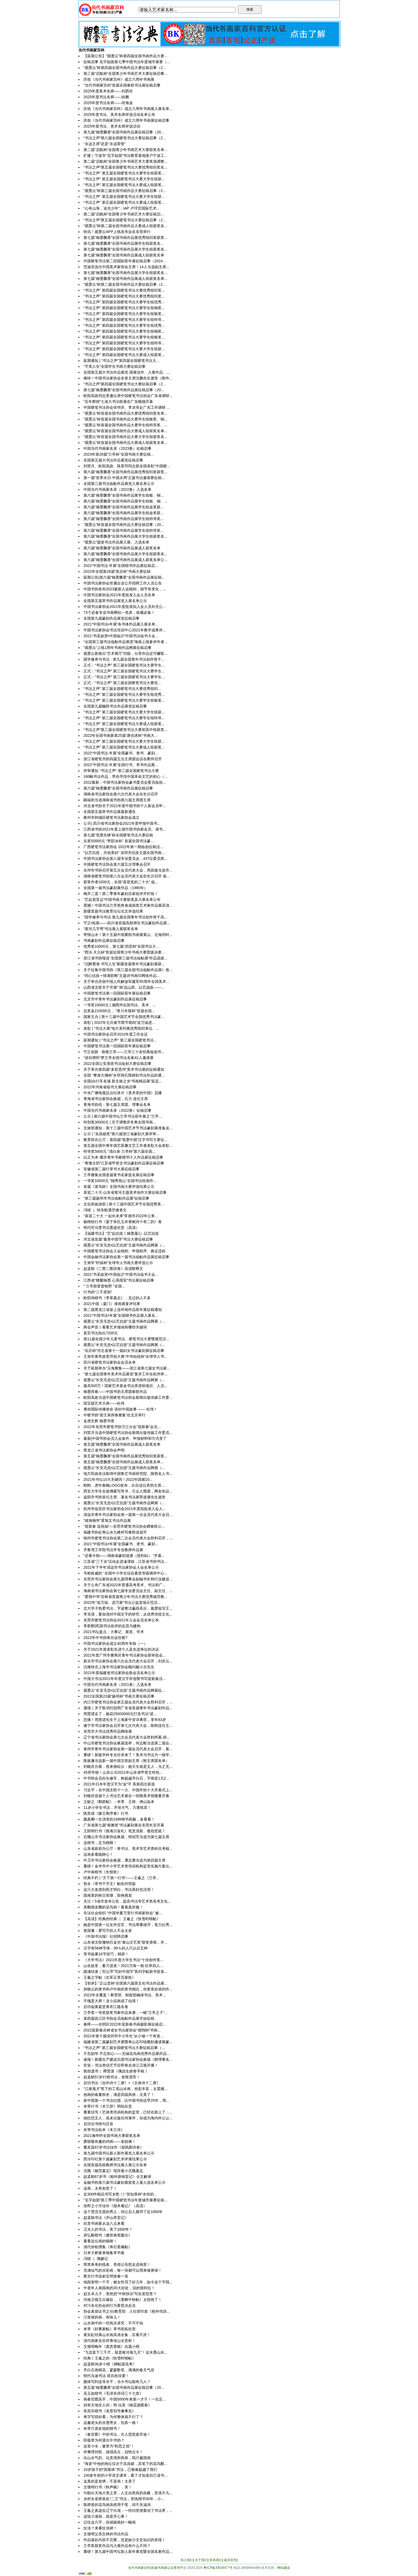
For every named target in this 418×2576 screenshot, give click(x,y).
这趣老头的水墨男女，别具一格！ (111, 2422)
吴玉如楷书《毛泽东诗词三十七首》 (113, 2393)
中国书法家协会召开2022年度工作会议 (115, 1034)
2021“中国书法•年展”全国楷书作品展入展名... (120, 1315)
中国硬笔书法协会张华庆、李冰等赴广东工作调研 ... (126, 407)
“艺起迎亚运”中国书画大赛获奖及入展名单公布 (121, 899)
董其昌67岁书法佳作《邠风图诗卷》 (113, 2147)
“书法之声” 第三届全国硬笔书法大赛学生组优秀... (124, 694)
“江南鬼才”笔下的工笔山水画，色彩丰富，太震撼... (125, 2089)
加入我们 (186, 2560)
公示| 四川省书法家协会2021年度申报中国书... (121, 823)
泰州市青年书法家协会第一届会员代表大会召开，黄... (127, 1749)
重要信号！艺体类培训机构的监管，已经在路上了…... (127, 2112)
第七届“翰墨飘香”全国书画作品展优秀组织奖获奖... (125, 237)
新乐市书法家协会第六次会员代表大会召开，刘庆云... (127, 1661)
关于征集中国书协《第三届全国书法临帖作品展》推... (127, 970)
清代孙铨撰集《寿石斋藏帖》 (107, 2247)
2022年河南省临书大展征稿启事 (109, 1087)
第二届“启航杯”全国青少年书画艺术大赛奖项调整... (125, 161)
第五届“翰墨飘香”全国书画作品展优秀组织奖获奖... (125, 1456)
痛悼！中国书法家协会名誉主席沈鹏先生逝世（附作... (127, 378)
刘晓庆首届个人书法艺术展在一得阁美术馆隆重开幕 (126, 1796)
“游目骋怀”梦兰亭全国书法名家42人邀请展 (118, 1058)
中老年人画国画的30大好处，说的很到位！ (119, 2288)
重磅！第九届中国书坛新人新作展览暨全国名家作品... (127, 2551)
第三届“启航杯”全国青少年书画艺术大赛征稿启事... (125, 73)
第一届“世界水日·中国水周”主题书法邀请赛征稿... (124, 478)
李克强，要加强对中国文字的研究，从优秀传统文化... (127, 1614)
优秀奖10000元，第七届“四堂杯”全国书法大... (121, 946)
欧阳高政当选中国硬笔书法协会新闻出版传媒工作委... (127, 1397)
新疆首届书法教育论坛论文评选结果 (113, 911)
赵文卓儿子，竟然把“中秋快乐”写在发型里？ (120, 2294)
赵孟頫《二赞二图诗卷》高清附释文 (113, 1268)
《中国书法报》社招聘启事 (105, 1936)
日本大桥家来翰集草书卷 (103, 2253)
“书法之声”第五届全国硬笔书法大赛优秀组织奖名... (125, 167)
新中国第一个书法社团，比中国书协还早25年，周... (126, 2100)
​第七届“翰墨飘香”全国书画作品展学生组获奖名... (123, 243)
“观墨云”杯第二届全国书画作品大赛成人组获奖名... (125, 226)
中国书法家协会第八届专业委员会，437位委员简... (125, 858)
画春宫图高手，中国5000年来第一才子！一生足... (124, 2399)
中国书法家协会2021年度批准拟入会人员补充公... (124, 606)
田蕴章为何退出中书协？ (103, 2440)
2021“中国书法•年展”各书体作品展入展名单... (120, 624)
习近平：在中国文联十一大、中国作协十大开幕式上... (127, 1790)
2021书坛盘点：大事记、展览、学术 (113, 1632)
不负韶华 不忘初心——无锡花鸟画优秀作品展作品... (126, 2053)
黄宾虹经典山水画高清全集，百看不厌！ (117, 2335)
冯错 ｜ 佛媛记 (95, 2258)
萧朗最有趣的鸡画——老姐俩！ (109, 2141)
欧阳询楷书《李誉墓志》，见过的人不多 (117, 1298)
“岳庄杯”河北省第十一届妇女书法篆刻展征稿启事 (123, 1350)
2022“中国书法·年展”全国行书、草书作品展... (120, 765)
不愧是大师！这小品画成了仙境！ (111, 2001)
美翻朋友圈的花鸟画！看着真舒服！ (113, 1907)
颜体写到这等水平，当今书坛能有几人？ (117, 2381)
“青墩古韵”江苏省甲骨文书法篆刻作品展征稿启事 (123, 1163)
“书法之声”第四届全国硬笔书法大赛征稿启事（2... (124, 384)
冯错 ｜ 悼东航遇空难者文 (105, 1210)
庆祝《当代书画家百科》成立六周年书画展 (118, 79)
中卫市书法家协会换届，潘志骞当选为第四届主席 (124, 1860)
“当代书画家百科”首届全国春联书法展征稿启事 (121, 85)
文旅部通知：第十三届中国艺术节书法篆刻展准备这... (127, 1128)
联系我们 (216, 2560)
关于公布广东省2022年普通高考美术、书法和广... (124, 1585)
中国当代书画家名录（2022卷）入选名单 (117, 489)
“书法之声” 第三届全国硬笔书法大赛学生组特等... (124, 718)
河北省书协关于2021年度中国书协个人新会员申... (124, 806)
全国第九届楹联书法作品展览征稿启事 (115, 706)
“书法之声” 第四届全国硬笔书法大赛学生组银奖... (124, 314)
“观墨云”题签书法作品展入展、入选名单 (116, 542)
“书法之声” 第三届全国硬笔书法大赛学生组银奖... (124, 700)
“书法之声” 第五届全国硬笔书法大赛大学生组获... (124, 179)
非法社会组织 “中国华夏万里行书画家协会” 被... (122, 1913)
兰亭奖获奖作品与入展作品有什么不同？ (117, 2546)
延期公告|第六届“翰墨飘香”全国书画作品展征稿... (124, 577)
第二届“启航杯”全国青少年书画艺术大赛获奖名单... (125, 150)
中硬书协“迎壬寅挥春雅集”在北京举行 (114, 1415)
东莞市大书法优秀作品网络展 (107, 1731)
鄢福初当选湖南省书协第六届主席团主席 (117, 800)
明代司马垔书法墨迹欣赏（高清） (111, 1227)
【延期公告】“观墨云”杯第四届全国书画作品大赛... (125, 56)
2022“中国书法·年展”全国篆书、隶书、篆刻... (120, 753)
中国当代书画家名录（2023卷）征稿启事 (117, 448)
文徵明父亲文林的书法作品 (105, 2534)
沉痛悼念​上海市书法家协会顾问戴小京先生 (118, 1667)
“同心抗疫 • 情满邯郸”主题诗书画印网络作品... (121, 976)
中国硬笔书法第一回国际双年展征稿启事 (117, 993)
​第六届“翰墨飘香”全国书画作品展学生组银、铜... (123, 495)
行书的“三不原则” (97, 1292)
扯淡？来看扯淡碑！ (100, 2528)
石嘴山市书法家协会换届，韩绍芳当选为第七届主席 (126, 1837)
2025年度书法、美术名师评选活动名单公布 (119, 114)
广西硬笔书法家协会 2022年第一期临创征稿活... (123, 847)
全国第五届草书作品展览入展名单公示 (115, 601)
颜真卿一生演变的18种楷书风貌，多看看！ (119, 1819)
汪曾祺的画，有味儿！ (102, 2317)
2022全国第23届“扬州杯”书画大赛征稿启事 (118, 1696)
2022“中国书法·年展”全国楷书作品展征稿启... (120, 565)
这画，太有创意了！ (100, 2188)
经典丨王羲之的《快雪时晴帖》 (109, 2358)
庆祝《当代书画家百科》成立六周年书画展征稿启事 (126, 120)
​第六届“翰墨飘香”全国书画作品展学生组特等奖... (123, 519)
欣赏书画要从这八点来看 (103, 2223)
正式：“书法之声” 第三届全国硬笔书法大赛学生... (124, 665)
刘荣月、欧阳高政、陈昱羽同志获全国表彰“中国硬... (126, 466)
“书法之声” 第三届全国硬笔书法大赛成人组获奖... (124, 724)
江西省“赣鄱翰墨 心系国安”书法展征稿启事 (118, 1280)
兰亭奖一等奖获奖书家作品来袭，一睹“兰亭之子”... (125, 2012)
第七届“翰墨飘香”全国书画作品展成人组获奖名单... (125, 278)
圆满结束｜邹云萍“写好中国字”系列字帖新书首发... (125, 1971)
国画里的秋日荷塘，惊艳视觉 (107, 1895)
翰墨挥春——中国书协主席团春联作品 (115, 1391)
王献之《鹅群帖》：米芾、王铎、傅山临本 (118, 1802)
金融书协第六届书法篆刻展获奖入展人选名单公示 (124, 2182)
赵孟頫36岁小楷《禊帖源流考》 (109, 2364)
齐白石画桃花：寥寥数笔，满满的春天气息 (118, 2370)
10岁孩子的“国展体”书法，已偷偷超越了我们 (120, 2469)
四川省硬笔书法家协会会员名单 (109, 1362)
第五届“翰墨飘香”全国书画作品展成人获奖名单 (121, 1444)
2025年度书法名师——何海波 (108, 103)
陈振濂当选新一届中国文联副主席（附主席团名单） (126, 1761)
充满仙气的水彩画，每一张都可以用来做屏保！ (122, 2270)
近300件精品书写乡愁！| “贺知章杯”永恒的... (120, 2194)
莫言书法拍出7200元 (100, 1333)
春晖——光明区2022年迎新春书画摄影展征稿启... (124, 2024)
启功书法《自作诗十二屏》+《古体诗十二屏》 (121, 2083)
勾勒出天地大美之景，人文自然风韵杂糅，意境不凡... (127, 2493)
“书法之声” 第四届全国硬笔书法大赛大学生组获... (124, 349)
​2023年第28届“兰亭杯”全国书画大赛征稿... (118, 454)
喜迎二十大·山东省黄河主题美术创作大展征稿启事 (125, 1192)
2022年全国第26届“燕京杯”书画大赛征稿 (117, 571)
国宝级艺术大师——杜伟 (103, 1403)
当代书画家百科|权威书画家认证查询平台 (157, 2568)
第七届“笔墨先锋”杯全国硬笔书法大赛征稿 (118, 835)
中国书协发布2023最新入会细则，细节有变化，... (124, 589)
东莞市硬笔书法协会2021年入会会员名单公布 (121, 1620)
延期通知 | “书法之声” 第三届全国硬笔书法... (119, 1040)
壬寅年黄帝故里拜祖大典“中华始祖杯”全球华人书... (125, 1356)
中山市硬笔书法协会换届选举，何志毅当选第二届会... (127, 1743)
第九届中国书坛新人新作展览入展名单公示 (118, 2153)
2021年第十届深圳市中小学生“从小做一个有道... (123, 2036)
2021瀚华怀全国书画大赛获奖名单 (111, 2135)
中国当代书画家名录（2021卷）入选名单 (117, 1684)
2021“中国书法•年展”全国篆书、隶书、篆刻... (120, 1544)
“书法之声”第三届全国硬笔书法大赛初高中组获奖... (125, 729)
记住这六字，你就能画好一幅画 (109, 2522)
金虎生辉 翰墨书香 (98, 1421)
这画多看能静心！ (98, 1854)
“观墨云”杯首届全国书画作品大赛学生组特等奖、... (125, 425)
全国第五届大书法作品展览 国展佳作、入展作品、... (126, 372)
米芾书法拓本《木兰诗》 (103, 2130)
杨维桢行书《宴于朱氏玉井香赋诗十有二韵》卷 (122, 1222)
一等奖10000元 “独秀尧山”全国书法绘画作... (119, 1181)
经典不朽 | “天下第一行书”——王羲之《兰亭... (121, 1878)
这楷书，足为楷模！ (100, 1843)
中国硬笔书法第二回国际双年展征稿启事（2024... (124, 261)
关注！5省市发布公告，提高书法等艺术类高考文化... (127, 1901)
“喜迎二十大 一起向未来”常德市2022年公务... (120, 1216)
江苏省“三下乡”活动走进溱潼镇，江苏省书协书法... (125, 1561)
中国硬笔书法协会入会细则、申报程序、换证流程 (124, 1251)
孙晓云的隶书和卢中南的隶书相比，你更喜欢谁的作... (127, 1989)
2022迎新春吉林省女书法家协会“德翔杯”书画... (122, 2030)
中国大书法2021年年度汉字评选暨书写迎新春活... (124, 1679)
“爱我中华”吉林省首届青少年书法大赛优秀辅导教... (125, 1596)
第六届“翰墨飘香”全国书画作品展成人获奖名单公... (125, 560)
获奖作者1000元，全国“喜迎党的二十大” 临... (120, 882)
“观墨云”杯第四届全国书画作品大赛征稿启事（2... (124, 68)
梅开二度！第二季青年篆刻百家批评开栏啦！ (120, 894)
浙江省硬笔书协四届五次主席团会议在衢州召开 (122, 759)
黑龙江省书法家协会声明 (103, 1450)
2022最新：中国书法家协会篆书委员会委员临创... (124, 782)
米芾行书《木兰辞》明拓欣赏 (107, 2106)
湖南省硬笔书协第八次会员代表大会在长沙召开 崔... (126, 876)
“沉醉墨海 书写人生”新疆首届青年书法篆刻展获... (124, 964)
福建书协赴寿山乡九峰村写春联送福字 (115, 1532)
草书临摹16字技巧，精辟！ (106, 1954)
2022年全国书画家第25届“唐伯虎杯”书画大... (120, 735)
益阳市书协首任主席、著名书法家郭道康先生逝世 (124, 1497)
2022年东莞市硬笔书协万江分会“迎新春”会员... (122, 1427)
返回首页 (230, 2560)
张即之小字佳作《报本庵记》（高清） (115, 2206)
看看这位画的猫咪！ (100, 2241)
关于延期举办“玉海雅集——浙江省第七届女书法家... (126, 1368)
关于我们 (201, 2560)
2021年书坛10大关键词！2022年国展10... (117, 1479)
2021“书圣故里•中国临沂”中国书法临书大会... (120, 636)
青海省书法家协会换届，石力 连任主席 (115, 1099)
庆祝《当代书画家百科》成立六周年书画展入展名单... (127, 109)
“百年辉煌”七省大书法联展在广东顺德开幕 (118, 401)
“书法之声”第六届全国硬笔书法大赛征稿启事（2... (124, 138)
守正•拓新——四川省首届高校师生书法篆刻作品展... (126, 923)
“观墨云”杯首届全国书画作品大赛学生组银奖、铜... (125, 419)
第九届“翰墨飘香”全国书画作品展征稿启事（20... (123, 132)
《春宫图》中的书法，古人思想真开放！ (117, 2434)
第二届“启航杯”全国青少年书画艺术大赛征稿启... (123, 214)
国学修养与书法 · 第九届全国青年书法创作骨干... (123, 659)
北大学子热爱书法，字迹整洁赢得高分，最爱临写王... (127, 1608)
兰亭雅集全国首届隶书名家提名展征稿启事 (118, 1175)
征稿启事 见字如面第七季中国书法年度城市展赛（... (126, 62)
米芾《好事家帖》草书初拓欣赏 (109, 2329)
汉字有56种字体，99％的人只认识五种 (115, 1948)
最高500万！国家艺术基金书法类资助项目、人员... (125, 1386)
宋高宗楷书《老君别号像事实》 (109, 2411)
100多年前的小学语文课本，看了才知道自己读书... (125, 2475)
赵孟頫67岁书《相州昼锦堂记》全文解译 (117, 2176)
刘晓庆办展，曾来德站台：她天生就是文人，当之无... (127, 1766)
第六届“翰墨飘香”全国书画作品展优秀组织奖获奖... (125, 472)
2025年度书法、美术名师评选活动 (111, 126)
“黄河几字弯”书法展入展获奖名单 (110, 929)
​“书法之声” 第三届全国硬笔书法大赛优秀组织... (122, 688)
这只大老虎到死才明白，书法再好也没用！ (118, 1889)
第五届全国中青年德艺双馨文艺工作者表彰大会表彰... (127, 1145)
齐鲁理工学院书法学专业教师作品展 (113, 1550)
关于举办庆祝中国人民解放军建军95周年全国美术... (126, 981)
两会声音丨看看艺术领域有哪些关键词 (115, 1327)
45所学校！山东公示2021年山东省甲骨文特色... (122, 1772)
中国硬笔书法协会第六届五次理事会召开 (117, 864)
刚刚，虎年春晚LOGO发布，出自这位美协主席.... (124, 1485)
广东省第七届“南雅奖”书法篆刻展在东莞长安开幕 (123, 1825)
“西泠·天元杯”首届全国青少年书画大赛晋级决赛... (124, 952)
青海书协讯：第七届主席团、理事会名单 (117, 1104)
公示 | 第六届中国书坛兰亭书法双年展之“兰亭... (122, 1116)
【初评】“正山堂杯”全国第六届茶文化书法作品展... (125, 1983)
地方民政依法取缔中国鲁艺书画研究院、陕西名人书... (127, 1473)
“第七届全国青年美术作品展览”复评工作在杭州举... (125, 1374)
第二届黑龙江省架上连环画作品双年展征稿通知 (122, 1309)
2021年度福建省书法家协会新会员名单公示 (119, 1673)
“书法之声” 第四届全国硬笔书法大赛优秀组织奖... (124, 290)
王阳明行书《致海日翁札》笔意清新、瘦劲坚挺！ (124, 1831)
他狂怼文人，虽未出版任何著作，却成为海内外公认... (127, 2118)
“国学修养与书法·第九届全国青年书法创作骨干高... (125, 917)
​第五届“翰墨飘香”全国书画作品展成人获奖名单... (123, 1462)
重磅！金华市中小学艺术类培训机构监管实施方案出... (127, 1866)
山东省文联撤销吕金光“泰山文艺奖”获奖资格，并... (125, 1942)
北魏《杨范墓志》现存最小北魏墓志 (113, 2171)
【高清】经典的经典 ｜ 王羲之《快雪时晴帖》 (121, 1919)
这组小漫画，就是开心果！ (105, 2516)
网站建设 (283, 2568)
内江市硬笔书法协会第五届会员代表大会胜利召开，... (127, 1702)
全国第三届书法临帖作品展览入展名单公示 (118, 483)
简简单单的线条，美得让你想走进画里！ (117, 2264)
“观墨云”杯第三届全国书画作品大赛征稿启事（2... (124, 191)
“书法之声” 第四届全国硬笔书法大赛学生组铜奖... (124, 308)
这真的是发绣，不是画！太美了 (109, 2481)
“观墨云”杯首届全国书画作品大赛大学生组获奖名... (125, 437)
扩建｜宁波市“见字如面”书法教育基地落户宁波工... (125, 155)
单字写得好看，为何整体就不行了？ (113, 2417)
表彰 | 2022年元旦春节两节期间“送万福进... (119, 1022)
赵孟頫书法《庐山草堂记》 (105, 2217)
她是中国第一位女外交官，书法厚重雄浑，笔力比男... (127, 1925)
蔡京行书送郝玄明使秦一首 (105, 2276)
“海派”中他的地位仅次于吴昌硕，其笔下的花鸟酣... (125, 2463)
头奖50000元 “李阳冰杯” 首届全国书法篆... (118, 841)
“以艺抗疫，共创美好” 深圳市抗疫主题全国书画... (124, 853)
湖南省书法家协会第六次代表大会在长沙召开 (120, 794)
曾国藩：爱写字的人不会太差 (107, 1930)
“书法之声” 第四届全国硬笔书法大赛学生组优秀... (124, 302)
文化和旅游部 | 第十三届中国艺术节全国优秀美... (123, 1204)
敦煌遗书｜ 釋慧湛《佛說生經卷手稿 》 (116, 2071)
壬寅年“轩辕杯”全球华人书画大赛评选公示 (118, 1263)
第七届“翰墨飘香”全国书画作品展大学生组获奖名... (125, 249)
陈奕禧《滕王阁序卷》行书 (105, 1813)
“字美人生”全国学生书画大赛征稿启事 (114, 366)
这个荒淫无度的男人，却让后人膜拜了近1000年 (123, 2212)
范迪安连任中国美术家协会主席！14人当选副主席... (126, 267)
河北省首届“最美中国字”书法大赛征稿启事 (118, 1239)
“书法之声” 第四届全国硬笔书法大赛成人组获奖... (124, 355)
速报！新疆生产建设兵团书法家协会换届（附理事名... (127, 2059)
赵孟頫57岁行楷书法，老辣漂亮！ (111, 2077)
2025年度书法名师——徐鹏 (106, 97)
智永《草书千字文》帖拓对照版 (109, 1884)
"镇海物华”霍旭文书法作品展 (107, 1520)
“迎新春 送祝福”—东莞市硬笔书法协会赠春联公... (124, 1526)
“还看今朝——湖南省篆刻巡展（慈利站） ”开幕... (124, 1555)
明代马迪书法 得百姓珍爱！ (106, 2376)
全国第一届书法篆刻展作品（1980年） (115, 888)
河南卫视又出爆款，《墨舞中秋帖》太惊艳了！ (122, 2299)
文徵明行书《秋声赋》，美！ (107, 2487)
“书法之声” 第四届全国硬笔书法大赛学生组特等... (124, 319)
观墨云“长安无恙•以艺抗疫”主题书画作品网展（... (124, 1245)
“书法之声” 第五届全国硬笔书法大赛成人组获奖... (124, 185)
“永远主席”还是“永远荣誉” (104, 144)
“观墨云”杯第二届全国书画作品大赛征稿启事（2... (124, 284)
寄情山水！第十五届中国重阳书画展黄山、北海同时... (127, 935)
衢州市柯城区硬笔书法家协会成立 (111, 817)
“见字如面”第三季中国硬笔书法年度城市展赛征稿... (125, 2200)
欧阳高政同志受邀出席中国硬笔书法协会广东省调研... (127, 396)
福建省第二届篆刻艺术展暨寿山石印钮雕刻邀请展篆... (127, 2042)
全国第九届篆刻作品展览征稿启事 (111, 618)
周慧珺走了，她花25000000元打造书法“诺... (120, 1714)
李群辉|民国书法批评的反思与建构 (111, 1626)
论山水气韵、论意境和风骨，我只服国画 (117, 2458)
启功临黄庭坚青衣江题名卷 (105, 2007)
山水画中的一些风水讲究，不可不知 (113, 2323)
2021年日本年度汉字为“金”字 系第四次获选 (119, 1784)
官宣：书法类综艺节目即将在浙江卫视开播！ (120, 2065)
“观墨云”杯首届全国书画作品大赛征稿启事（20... (123, 524)
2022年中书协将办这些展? (105, 1637)
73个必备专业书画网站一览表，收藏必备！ (119, 612)
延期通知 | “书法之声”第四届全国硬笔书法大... (121, 360)
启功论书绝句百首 (98, 2124)
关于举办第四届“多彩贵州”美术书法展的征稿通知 (123, 1069)
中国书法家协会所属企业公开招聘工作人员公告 (122, 583)
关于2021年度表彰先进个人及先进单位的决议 (121, 1649)
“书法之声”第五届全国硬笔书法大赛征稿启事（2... (124, 220)
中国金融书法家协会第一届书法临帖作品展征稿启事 (126, 1257)
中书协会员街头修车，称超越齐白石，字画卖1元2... (126, 1778)
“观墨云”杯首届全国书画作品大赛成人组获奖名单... (125, 431)
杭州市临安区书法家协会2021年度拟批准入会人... (124, 1509)
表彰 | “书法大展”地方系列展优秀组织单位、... (121, 1028)
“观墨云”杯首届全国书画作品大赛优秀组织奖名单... (125, 413)
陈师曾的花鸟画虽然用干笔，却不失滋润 (117, 2505)
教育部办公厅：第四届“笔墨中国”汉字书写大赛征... (125, 1140)
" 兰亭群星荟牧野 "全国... (104, 1286)
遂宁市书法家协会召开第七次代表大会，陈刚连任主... (127, 1725)
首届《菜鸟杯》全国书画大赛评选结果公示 (118, 1186)
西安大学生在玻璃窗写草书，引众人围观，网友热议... (127, 1491)
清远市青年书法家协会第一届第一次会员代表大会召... (127, 1514)
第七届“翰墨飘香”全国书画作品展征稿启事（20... (123, 390)
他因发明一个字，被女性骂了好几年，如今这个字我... (127, 2282)
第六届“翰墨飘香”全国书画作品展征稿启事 (118, 788)
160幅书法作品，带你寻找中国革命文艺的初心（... (125, 776)
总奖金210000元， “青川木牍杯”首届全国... (119, 1011)
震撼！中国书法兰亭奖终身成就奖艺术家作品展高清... (127, 905)
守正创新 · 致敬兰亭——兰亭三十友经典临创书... (123, 1052)
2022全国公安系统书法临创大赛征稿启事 (117, 1063)
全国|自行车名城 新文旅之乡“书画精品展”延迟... (122, 1081)
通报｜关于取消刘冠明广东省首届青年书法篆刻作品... (127, 1708)
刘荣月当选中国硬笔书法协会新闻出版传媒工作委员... (127, 1432)
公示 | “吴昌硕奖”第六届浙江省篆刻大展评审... (121, 1134)
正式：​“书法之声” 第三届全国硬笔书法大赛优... (122, 683)
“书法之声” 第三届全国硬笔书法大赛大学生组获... (124, 712)
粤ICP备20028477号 (217, 2568)
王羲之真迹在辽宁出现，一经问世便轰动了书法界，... (127, 2510)
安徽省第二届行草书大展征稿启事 (111, 1169)
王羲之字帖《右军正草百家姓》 (109, 1977)
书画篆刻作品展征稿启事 (103, 940)
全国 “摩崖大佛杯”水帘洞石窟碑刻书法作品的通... (124, 1075)
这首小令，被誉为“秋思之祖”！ (108, 2446)
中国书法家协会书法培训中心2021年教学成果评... (124, 630)
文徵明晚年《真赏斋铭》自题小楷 (111, 2346)
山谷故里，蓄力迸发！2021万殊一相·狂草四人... (123, 1966)
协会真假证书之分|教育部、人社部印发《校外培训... (126, 2311)
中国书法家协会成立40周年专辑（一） (115, 1643)
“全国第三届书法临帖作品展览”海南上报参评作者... (125, 642)
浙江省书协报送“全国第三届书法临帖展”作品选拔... (125, 958)
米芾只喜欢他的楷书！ (102, 2428)
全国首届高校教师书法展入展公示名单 (115, 2165)
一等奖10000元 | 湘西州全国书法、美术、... (119, 1005)
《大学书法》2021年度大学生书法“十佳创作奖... (123, 1960)
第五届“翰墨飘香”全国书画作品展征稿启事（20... (123, 2387)
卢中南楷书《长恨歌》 (102, 1872)
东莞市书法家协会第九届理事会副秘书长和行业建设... (127, 1579)
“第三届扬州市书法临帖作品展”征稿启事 (116, 1198)
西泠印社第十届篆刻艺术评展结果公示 (115, 2159)
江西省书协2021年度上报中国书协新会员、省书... (124, 829)
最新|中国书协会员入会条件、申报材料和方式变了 (125, 1438)
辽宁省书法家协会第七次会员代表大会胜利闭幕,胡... (126, 1737)
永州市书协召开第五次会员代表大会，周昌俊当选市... (127, 870)
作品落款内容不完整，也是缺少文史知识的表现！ (124, 2540)
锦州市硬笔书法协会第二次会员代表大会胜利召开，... (127, 1538)
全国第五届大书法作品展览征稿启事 (113, 460)
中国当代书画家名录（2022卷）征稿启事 (117, 1110)
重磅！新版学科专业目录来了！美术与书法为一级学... (127, 1755)
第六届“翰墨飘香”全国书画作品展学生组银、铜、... (125, 501)
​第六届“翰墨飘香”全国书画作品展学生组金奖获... (123, 507)
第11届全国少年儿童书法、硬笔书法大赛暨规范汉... (126, 1339)
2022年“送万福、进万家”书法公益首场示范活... (122, 1602)
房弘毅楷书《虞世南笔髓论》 (107, 2235)
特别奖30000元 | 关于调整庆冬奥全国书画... (119, 1122)
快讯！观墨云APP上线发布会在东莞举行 (117, 232)
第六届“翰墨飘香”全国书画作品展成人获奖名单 (121, 548)
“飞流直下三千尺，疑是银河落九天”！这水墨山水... (125, 2352)
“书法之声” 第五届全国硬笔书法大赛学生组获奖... (124, 173)
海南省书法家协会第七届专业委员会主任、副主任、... (127, 1591)
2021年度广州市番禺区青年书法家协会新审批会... (124, 1655)
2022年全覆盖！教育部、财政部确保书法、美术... (124, 1995)
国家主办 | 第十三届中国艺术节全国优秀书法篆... (123, 1017)
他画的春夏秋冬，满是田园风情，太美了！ (118, 2094)
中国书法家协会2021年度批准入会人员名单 (119, 595)
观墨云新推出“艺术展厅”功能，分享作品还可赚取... (125, 653)
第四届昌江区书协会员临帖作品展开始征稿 (118, 2018)
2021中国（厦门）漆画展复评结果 (111, 1304)
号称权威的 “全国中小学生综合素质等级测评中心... (125, 1573)
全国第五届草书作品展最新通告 (109, 811)
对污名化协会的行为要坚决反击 (109, 2305)
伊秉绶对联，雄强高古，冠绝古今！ (113, 2452)
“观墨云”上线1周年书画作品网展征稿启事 (117, 647)
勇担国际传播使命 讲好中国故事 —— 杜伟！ (120, 1409)
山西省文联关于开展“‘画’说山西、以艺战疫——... (123, 987)
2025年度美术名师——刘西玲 (108, 91)
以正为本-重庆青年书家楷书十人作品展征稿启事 (123, 1157)
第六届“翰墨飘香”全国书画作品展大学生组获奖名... (125, 536)
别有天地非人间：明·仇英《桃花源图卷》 (117, 2405)
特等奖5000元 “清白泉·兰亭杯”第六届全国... (119, 1151)
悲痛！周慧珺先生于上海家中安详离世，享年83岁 (124, 1720)
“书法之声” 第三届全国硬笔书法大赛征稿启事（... (124, 2048)
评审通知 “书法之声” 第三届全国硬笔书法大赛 (121, 770)
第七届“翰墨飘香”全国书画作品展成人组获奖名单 (123, 255)
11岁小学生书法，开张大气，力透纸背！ (117, 1807)
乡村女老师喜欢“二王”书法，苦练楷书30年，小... (123, 2499)
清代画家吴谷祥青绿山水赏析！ (109, 2340)
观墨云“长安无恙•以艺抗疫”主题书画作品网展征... (124, 1690)
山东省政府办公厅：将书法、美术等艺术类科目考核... (127, 1848)
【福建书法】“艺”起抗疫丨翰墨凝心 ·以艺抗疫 (121, 1233)
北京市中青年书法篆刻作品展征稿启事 (115, 999)
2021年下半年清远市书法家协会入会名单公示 (121, 1567)
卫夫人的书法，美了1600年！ (108, 2229)
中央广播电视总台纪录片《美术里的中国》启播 (122, 1093)
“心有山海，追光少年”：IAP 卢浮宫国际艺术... (121, 208)
